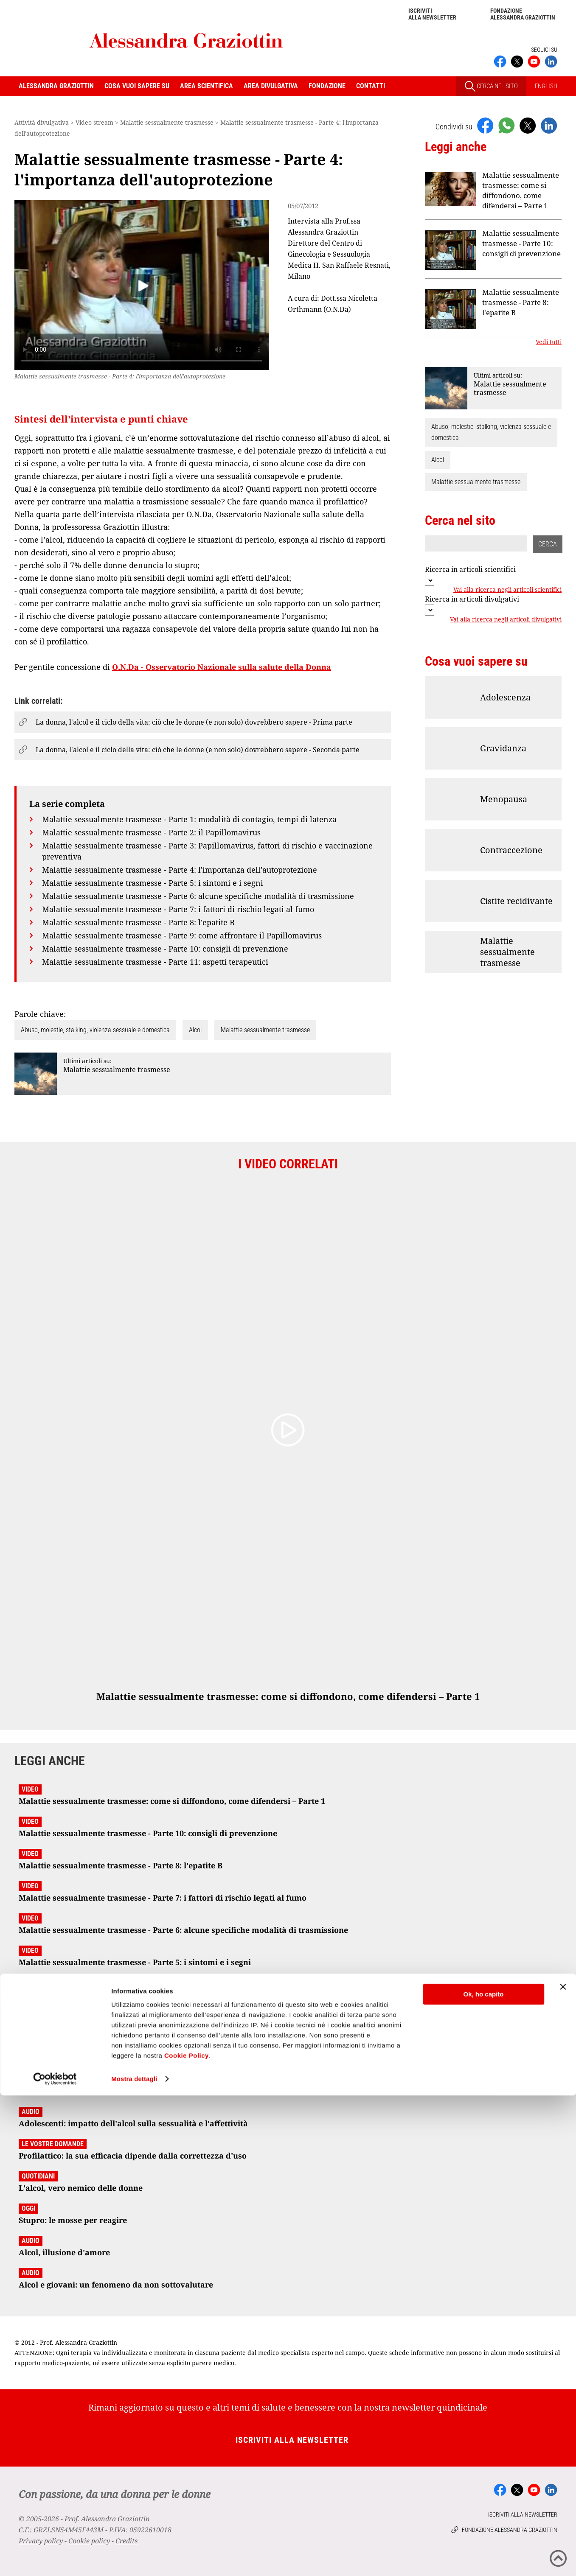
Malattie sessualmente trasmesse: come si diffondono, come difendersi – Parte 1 (520, 190)
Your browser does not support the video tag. (141, 285)
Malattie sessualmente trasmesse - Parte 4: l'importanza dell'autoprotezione (179, 870)
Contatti (370, 86)
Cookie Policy (186, 2536)
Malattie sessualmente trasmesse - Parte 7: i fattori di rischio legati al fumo (178, 909)
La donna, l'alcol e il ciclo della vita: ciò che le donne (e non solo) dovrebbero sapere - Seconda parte (198, 749)
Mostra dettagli (134, 2559)
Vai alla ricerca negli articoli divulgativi (506, 620)
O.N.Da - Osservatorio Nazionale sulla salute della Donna (221, 667)
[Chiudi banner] (563, 2467)
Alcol (195, 1030)
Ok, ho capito (483, 2474)
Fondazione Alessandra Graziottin (522, 14)
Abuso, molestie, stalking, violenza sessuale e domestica (95, 1030)
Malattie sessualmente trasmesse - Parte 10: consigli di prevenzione (165, 949)
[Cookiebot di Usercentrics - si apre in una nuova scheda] (55, 2559)
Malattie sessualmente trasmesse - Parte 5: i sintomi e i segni (152, 883)
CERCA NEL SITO (491, 86)
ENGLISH (546, 86)
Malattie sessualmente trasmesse (265, 1030)
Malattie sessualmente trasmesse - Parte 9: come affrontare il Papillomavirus (182, 935)
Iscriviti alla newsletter (432, 14)
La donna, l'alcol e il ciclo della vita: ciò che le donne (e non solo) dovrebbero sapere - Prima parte (194, 722)
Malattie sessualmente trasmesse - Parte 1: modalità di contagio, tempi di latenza (189, 819)
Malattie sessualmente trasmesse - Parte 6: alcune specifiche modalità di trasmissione (198, 896)
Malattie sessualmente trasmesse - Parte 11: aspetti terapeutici (155, 962)
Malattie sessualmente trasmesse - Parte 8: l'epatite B (138, 922)
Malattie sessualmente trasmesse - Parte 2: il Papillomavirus (151, 832)
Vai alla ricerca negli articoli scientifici (507, 590)
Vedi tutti (549, 342)
